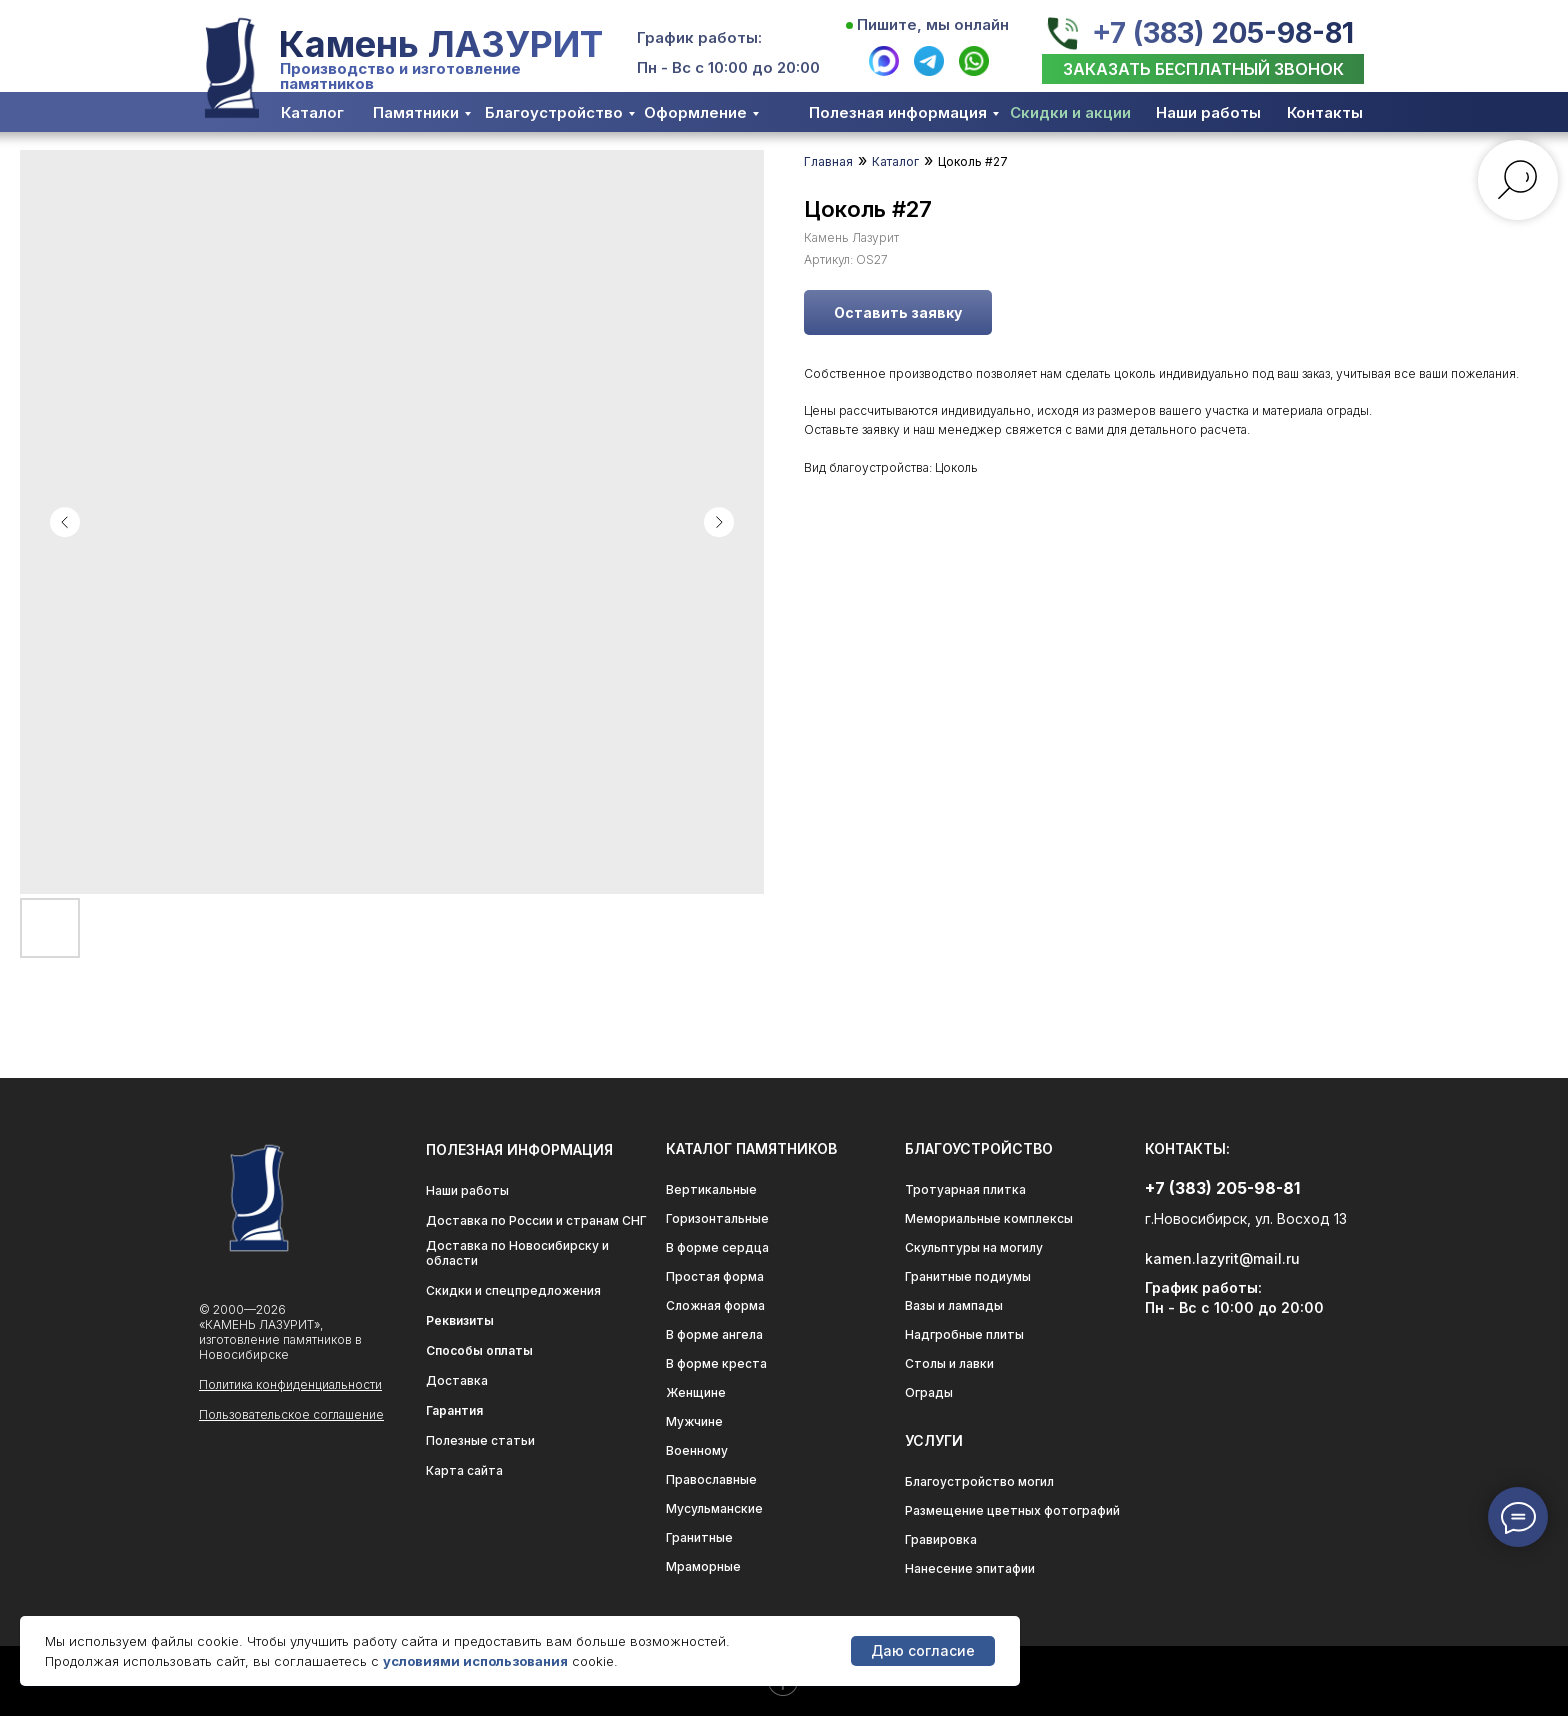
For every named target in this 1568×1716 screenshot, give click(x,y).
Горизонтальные (717, 1218)
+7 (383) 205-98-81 (1223, 33)
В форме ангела (714, 1334)
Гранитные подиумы (968, 1276)
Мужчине (694, 1421)
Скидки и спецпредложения (513, 1290)
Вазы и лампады (954, 1305)
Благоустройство (554, 112)
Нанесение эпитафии (970, 1568)
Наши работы (1208, 112)
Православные (711, 1479)
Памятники (416, 112)
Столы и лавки (949, 1363)
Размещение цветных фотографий (1012, 1510)
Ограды (929, 1392)
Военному (697, 1450)
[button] (1203, 69)
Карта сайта (464, 1470)
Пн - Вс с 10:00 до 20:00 (728, 67)
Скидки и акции (1070, 112)
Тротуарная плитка (965, 1189)
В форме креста (716, 1363)
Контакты (1325, 112)
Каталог (312, 112)
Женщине (696, 1392)
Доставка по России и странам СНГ (536, 1220)
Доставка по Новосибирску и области (517, 1253)
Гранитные (699, 1537)
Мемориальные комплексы (989, 1218)
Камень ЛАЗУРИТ (441, 44)
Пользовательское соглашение (291, 1414)
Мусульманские (714, 1508)
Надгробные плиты (964, 1334)
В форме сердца (717, 1247)
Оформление (695, 112)
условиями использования (475, 1661)
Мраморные (703, 1566)
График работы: (699, 37)
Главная (828, 161)
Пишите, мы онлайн (933, 24)
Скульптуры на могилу (974, 1247)
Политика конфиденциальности (290, 1384)
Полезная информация (898, 112)
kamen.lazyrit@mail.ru (1222, 1258)
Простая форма (715, 1276)
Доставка (457, 1380)
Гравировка (941, 1539)
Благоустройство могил (979, 1481)
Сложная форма (715, 1305)
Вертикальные (711, 1189)
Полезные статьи (480, 1440)
